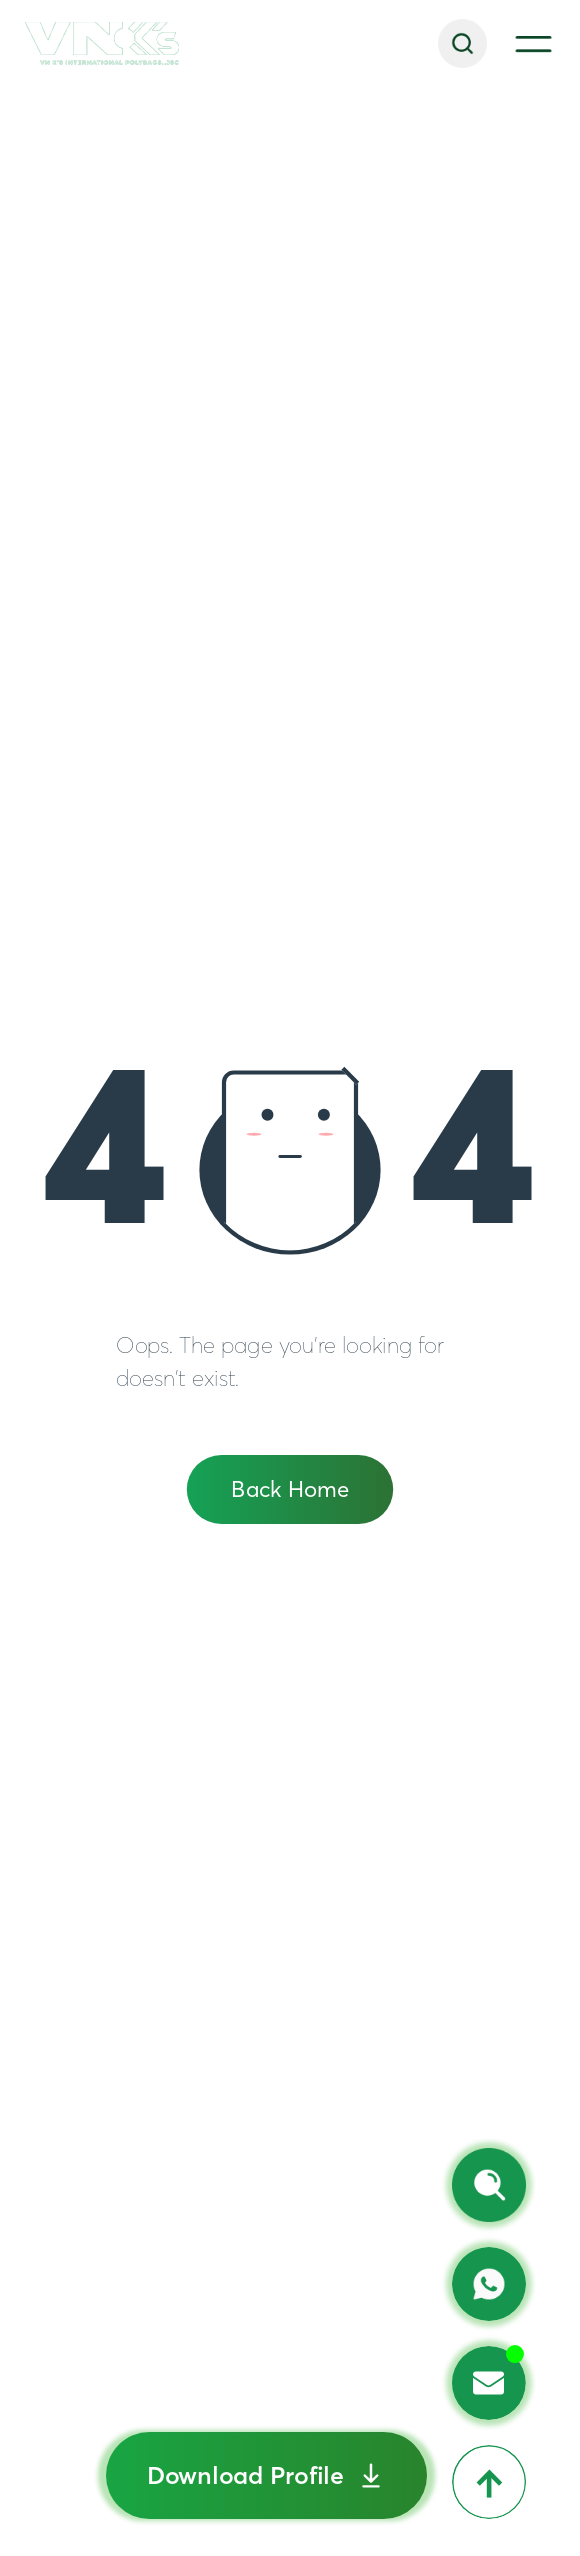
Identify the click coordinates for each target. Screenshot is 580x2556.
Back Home (290, 1489)
